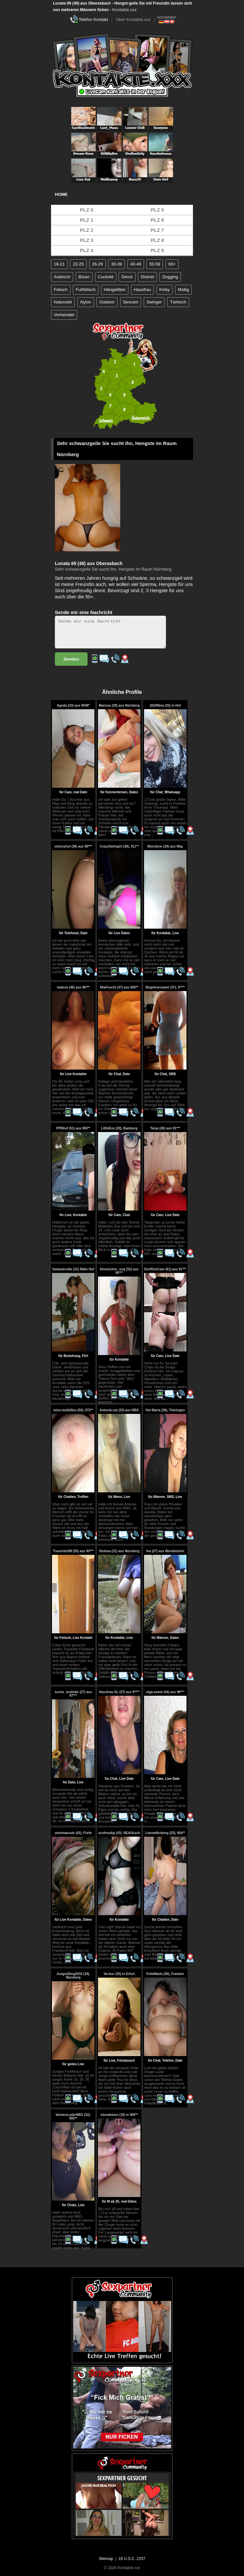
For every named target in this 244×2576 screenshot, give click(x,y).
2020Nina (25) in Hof (165, 705)
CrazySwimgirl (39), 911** (119, 846)
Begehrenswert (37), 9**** (165, 987)
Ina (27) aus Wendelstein (165, 1551)
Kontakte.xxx (124, 10)
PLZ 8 (157, 240)
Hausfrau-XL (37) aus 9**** (119, 1692)
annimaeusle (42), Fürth (73, 1833)
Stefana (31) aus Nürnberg (119, 1551)
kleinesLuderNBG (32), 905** (73, 2116)
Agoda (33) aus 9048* (73, 705)
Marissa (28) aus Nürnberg (119, 705)
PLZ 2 (86, 230)
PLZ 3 (86, 240)
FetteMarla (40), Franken (165, 1974)
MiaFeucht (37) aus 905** (119, 987)
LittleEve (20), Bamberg (119, 1128)
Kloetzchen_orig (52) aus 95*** (119, 1271)
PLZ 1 (86, 220)
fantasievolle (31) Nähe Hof (73, 1269)
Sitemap (106, 2558)
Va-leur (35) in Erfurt (119, 1974)
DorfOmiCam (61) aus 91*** (165, 1269)
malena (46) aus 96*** (73, 987)
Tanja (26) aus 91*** (165, 1128)
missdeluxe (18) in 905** (119, 2115)
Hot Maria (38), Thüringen (165, 1410)
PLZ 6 (157, 220)
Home (61, 194)
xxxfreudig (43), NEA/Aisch (119, 1833)
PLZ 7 (157, 230)
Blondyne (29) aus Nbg (165, 846)
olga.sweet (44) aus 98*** (165, 1692)
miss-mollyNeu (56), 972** (73, 1410)
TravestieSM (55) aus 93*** (73, 1551)
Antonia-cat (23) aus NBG (119, 1410)
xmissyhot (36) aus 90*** (73, 846)
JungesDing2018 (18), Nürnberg (73, 1975)
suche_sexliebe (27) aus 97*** (73, 1693)
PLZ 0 (86, 210)
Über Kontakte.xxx (133, 19)
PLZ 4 (86, 250)
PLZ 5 (157, 210)
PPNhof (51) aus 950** (73, 1128)
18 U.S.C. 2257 (132, 2558)
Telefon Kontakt (93, 19)
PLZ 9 (157, 250)
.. (153, 835)
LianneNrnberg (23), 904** (165, 1833)
